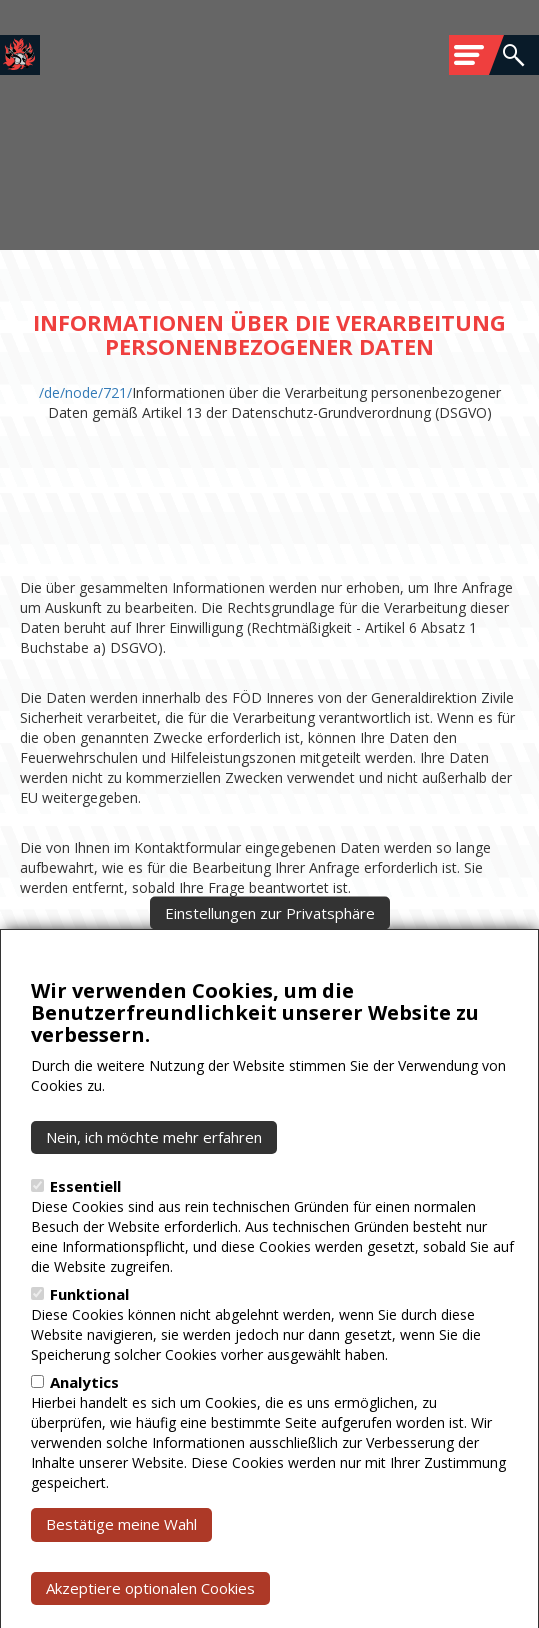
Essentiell (85, 1236)
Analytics (84, 1432)
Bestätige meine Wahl (121, 1574)
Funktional (89, 1344)
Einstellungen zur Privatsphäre (270, 962)
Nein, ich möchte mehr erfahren (154, 1187)
